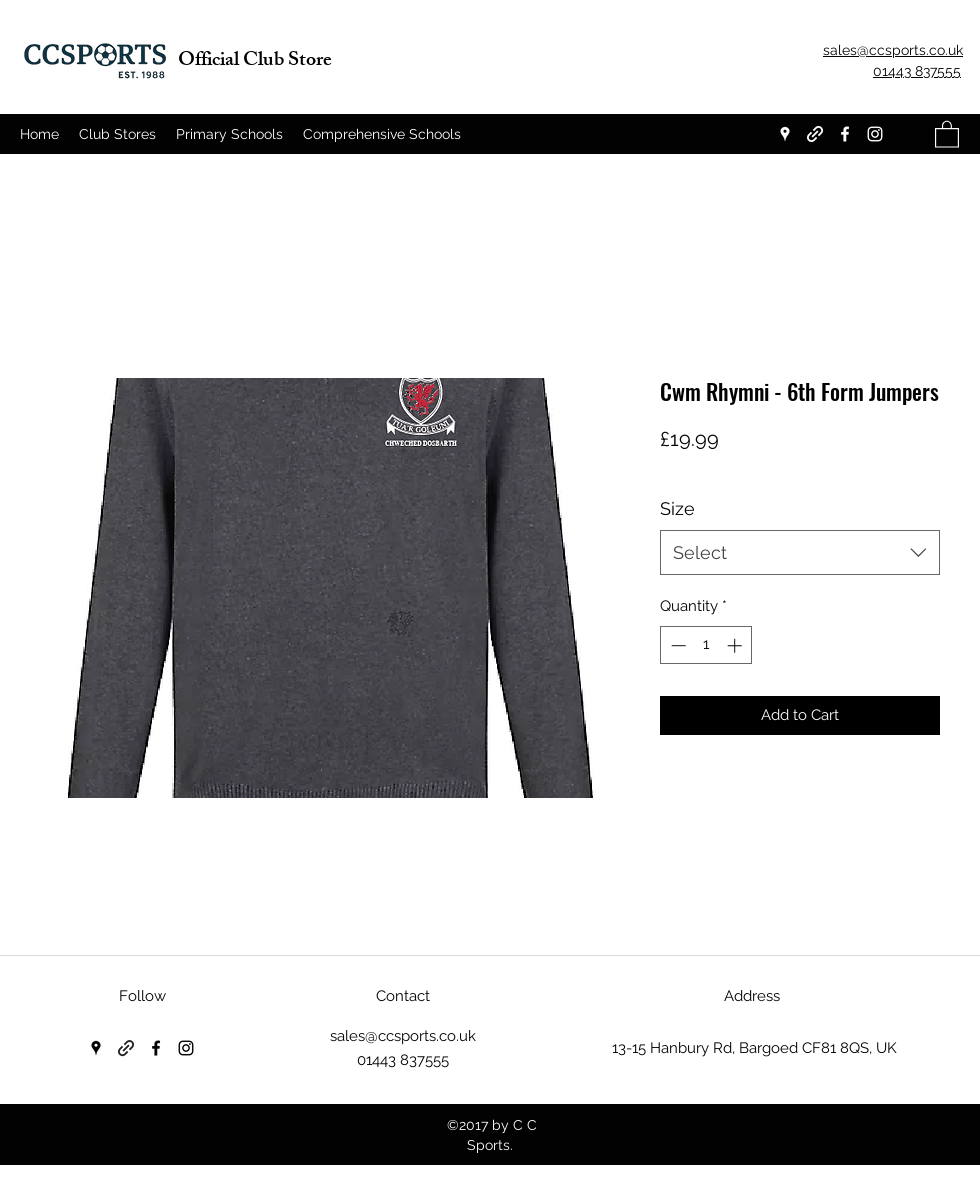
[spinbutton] (706, 645)
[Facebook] (845, 134)
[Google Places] (785, 134)
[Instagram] (875, 134)
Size (677, 508)
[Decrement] (676, 645)
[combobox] (800, 552)
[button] (947, 133)
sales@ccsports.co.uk (403, 1036)
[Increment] (736, 645)
